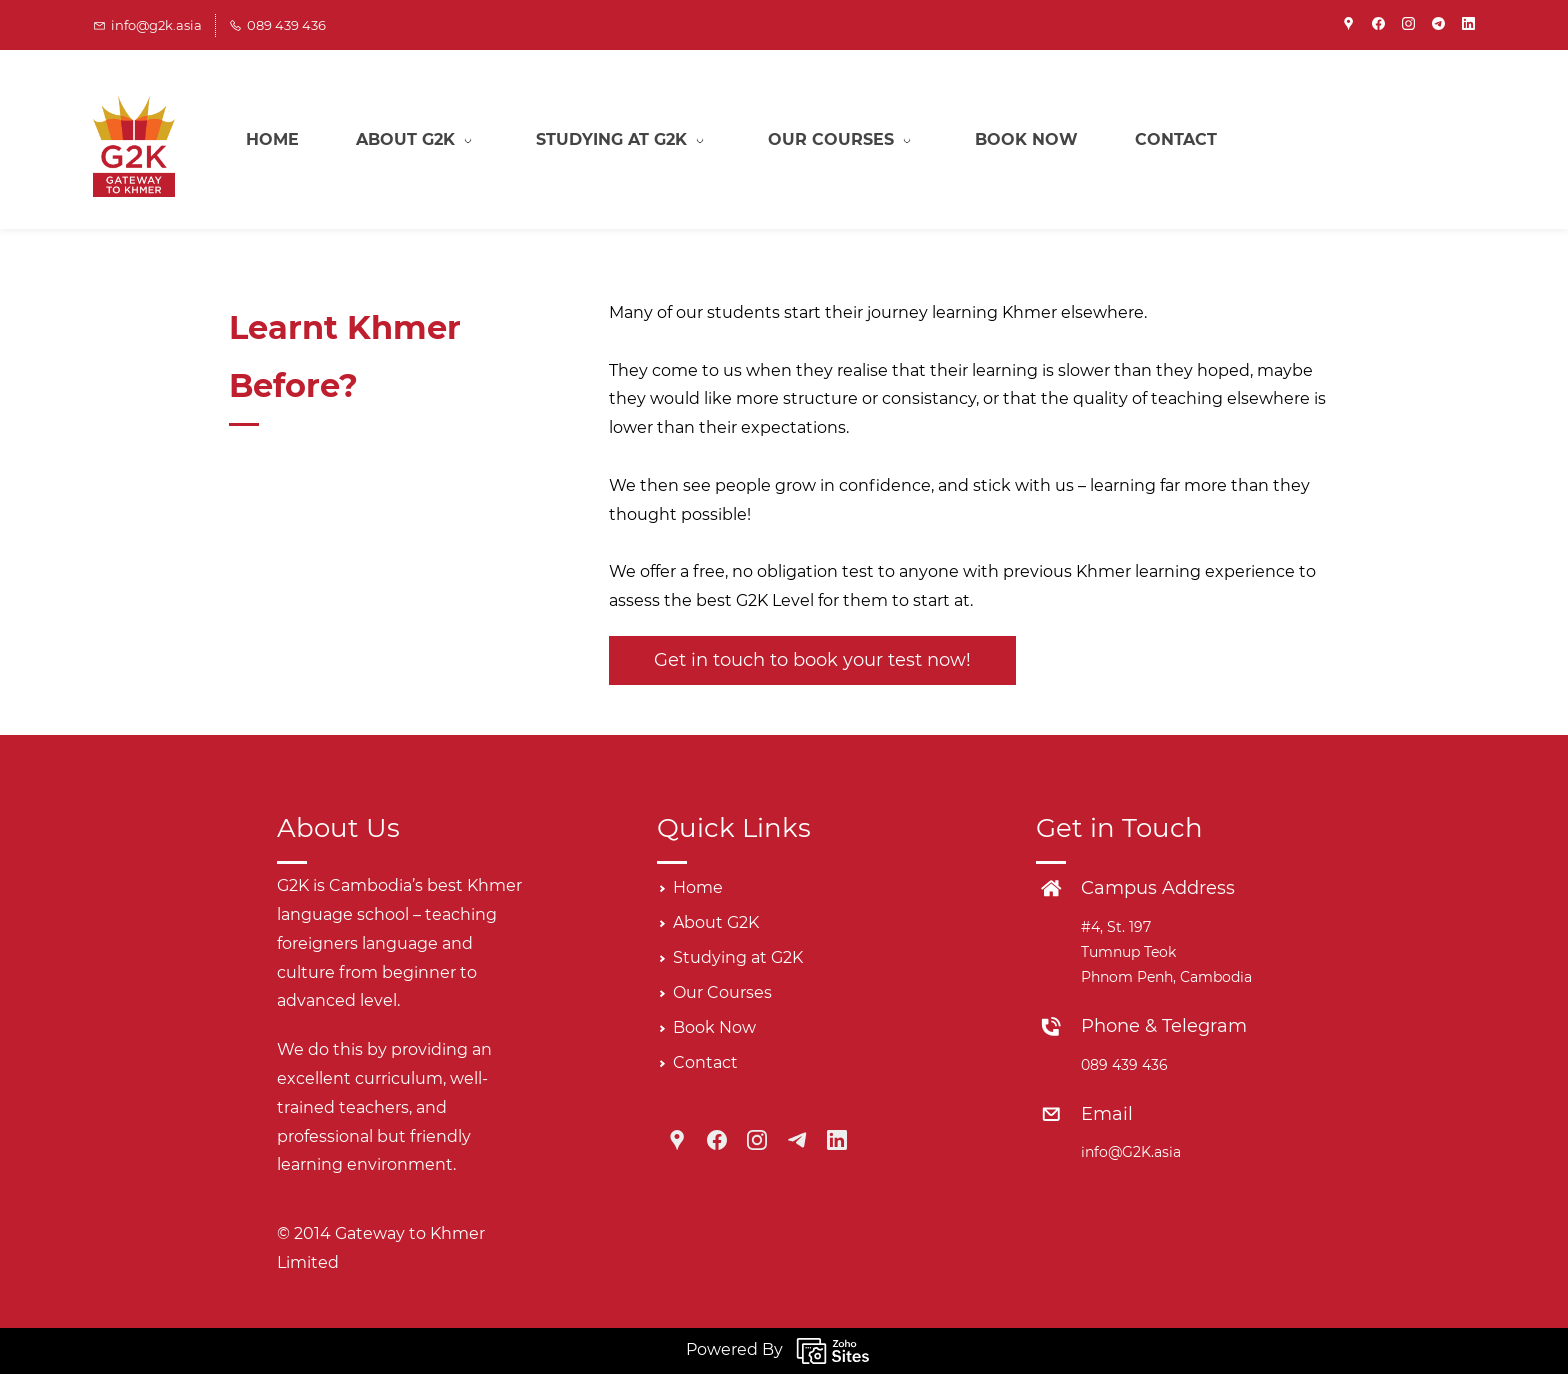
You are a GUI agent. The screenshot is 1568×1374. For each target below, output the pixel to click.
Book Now (714, 1027)
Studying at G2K (738, 957)
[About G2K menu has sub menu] (417, 140)
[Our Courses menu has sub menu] (843, 140)
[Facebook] (717, 1140)
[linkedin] (1468, 25)
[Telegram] (797, 1140)
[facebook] (1378, 25)
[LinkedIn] (837, 1140)
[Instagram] (757, 1140)
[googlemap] (1348, 25)
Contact (705, 1062)
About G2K (716, 922)
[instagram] (1408, 25)
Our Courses (722, 992)
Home (698, 887)
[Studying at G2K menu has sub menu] (623, 140)
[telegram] (1438, 25)
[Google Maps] (677, 1140)
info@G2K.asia (1131, 1152)
